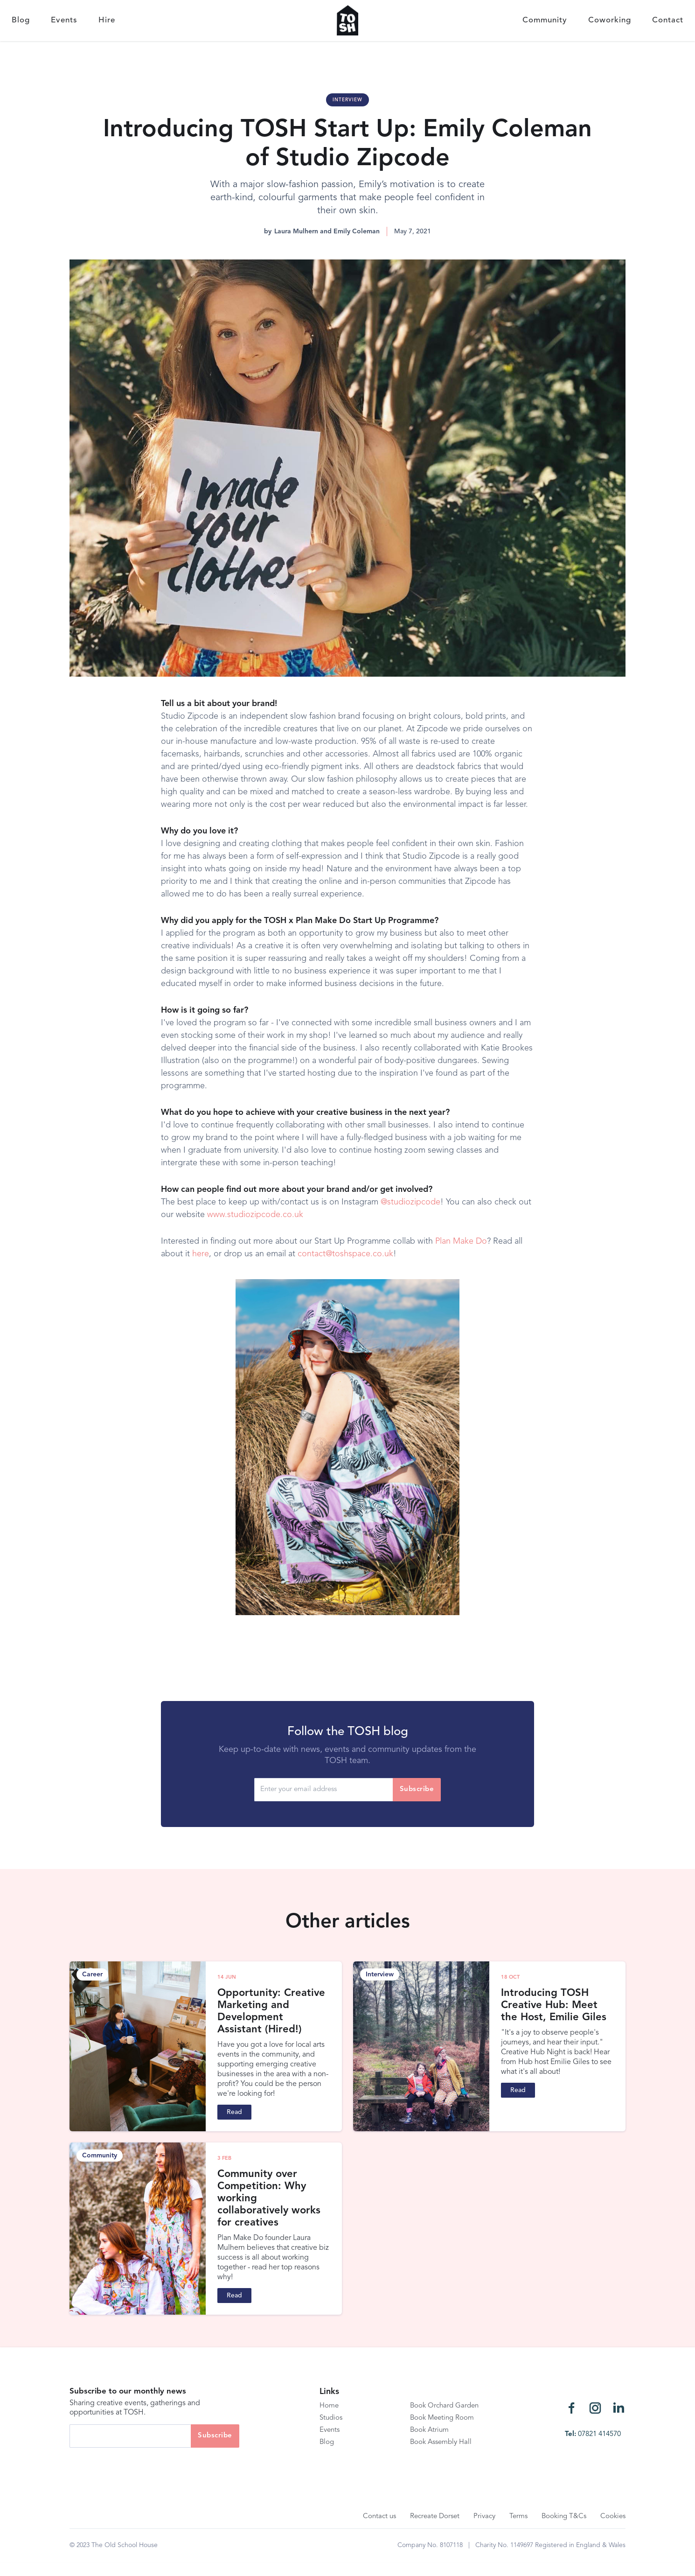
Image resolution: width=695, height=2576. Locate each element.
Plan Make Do (461, 1241)
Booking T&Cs (564, 2516)
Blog (21, 20)
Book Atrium (429, 2430)
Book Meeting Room (442, 2418)
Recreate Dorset (434, 2516)
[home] (347, 20)
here (200, 1254)
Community (544, 20)
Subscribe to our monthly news (128, 2391)
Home (329, 2405)
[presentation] (140, 2466)
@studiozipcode (410, 1202)
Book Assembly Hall (441, 2442)
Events (64, 20)
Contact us (379, 2516)
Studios (331, 2418)
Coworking (609, 20)
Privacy (484, 2516)
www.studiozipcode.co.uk (255, 1215)
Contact (667, 20)
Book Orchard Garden (444, 2405)
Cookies (613, 2516)
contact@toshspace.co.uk (345, 1254)
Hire (106, 20)
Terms (518, 2516)
